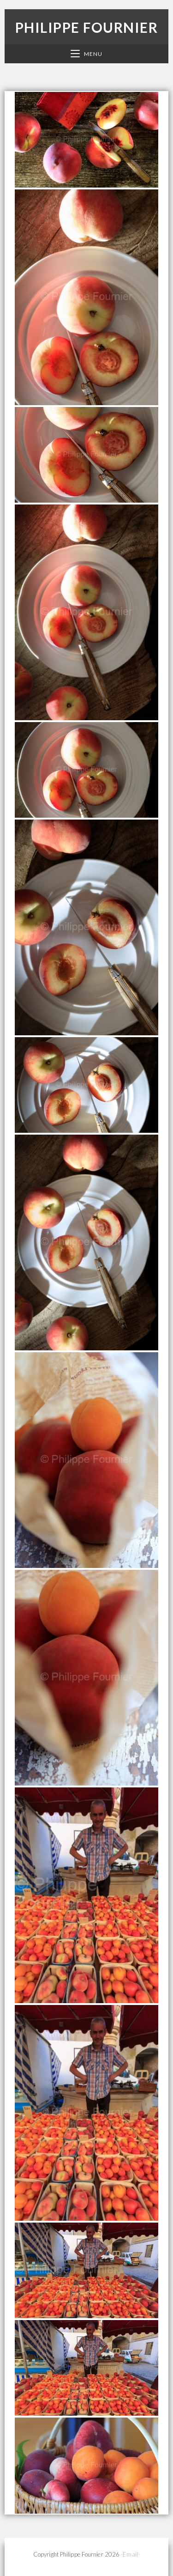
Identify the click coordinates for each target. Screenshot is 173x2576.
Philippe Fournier (86, 27)
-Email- (130, 2554)
